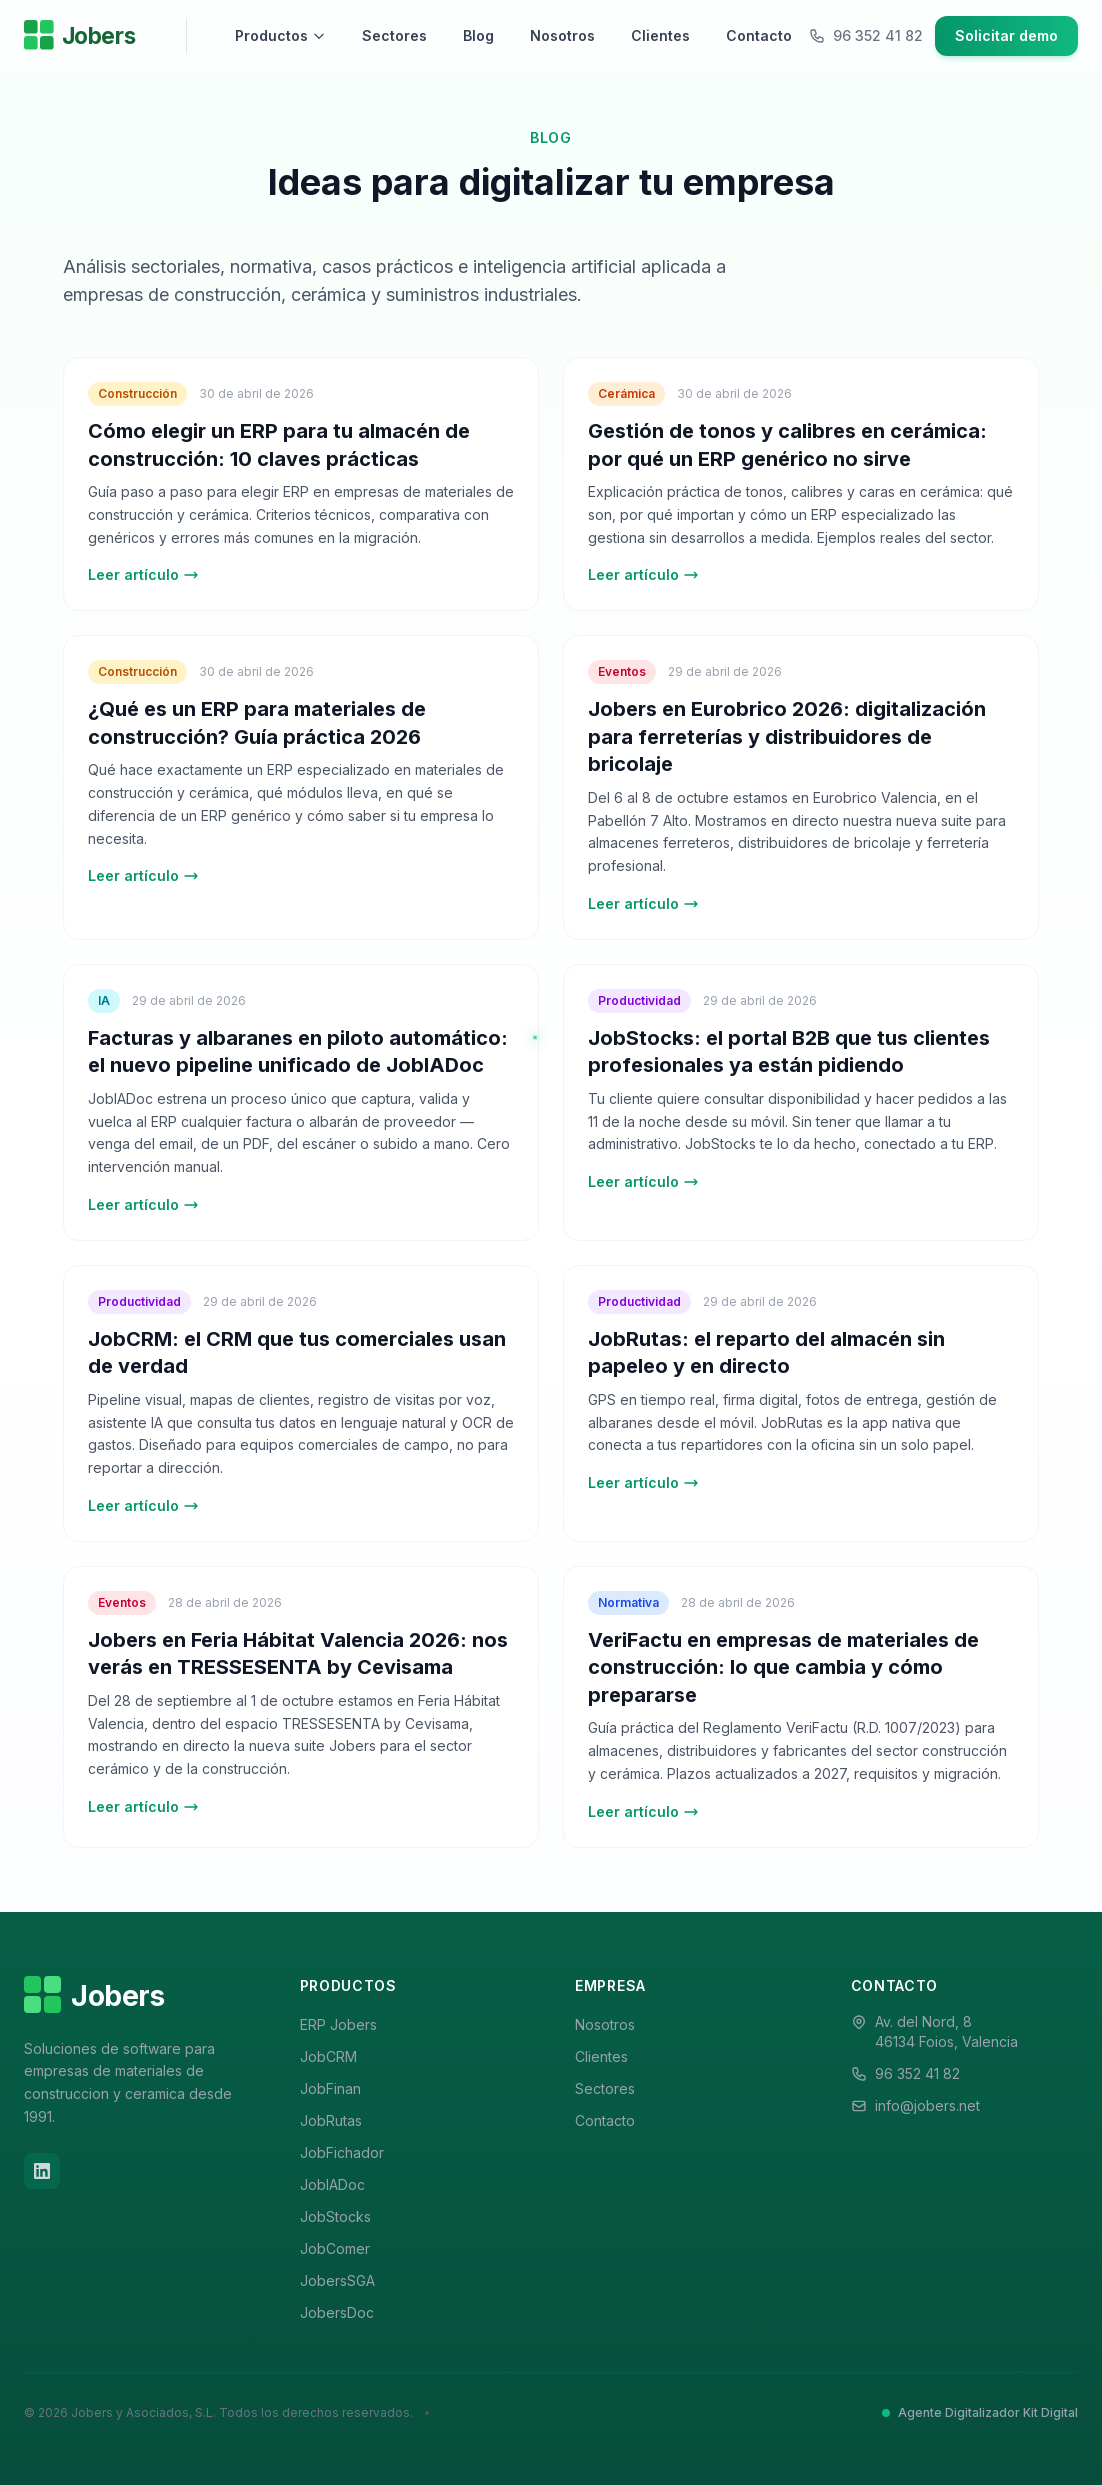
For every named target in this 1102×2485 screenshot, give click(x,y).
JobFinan (330, 2088)
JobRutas (331, 2120)
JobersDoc (337, 2312)
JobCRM (328, 2056)
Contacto (759, 35)
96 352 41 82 (917, 2073)
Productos (280, 35)
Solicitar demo (1006, 35)
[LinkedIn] (42, 2171)
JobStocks (335, 2216)
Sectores (394, 35)
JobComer (335, 2248)
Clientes (660, 35)
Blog (478, 35)
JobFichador (342, 2152)
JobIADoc (332, 2184)
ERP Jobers (338, 2024)
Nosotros (562, 35)
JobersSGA (337, 2280)
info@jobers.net (927, 2105)
